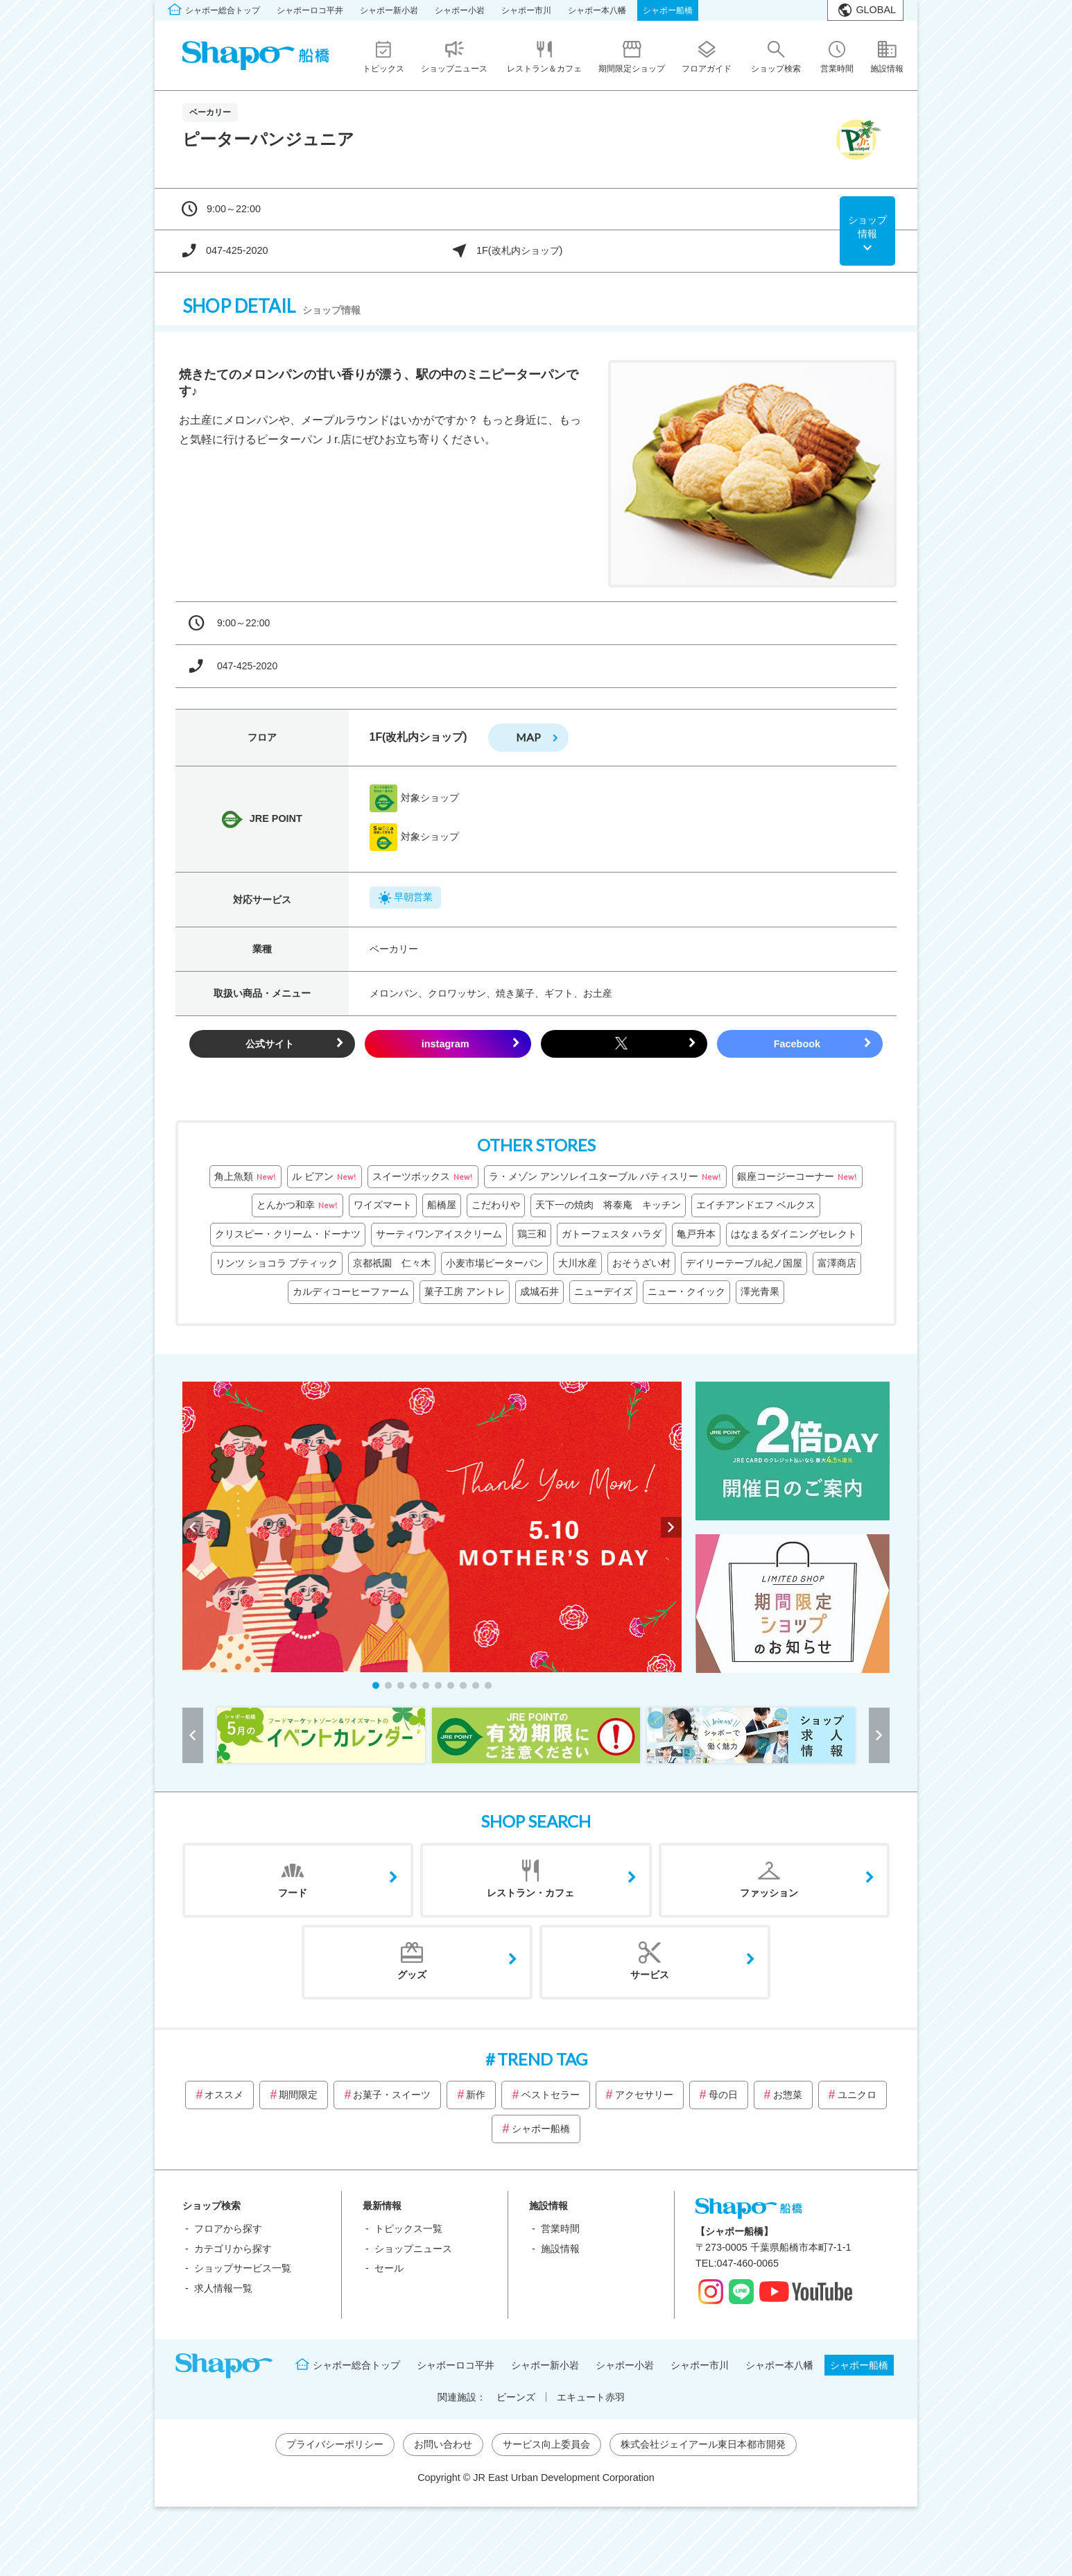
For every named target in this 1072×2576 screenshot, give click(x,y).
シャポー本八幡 (597, 10)
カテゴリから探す (233, 2248)
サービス (649, 1974)
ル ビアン (324, 1177)
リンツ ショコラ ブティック (277, 1263)
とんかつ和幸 (297, 1205)
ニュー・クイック (686, 1291)
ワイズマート (383, 1204)
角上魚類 (245, 1177)
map (528, 737)
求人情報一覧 (223, 2288)
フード (292, 1892)
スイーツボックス (423, 1177)
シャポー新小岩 (389, 10)
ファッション (769, 1892)
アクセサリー (644, 2094)
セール (389, 2268)
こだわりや (496, 1204)
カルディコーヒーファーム (351, 1291)
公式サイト (269, 1043)
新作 (475, 2094)
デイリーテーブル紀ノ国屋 (744, 1263)
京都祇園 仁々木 (392, 1263)
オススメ (224, 2094)
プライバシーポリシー (334, 2444)
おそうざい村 (641, 1263)
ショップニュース (413, 2248)
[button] (375, 1685)
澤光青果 (760, 1291)
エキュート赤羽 (591, 2397)
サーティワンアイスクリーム (439, 1233)
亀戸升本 (696, 1233)
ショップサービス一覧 (242, 2268)
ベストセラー (550, 2094)
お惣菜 (787, 2094)
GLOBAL (876, 9)
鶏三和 (531, 1233)
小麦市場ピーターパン (494, 1263)
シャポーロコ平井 (310, 10)
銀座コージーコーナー (797, 1177)
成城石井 (539, 1291)
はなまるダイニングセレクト (794, 1233)
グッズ (411, 1974)
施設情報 (560, 2248)
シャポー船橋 (668, 10)
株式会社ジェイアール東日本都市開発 (703, 2444)
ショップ (867, 227)
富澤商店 (837, 1263)
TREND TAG (542, 2059)
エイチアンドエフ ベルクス (755, 1204)
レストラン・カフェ (530, 1892)
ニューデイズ (603, 1291)
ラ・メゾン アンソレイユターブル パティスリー (605, 1177)
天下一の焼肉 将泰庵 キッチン (608, 1204)
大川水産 (577, 1263)
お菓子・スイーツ (392, 2094)
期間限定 (298, 2094)
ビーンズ (515, 2397)
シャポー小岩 (460, 10)
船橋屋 (441, 1204)
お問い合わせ (443, 2444)
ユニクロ (857, 2094)
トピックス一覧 (408, 2228)
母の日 (723, 2094)
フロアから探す (228, 2228)
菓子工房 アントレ (464, 1291)
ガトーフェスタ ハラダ (612, 1233)
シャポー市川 (526, 10)
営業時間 (560, 2228)
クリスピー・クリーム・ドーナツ (288, 1233)
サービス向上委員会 (546, 2444)
